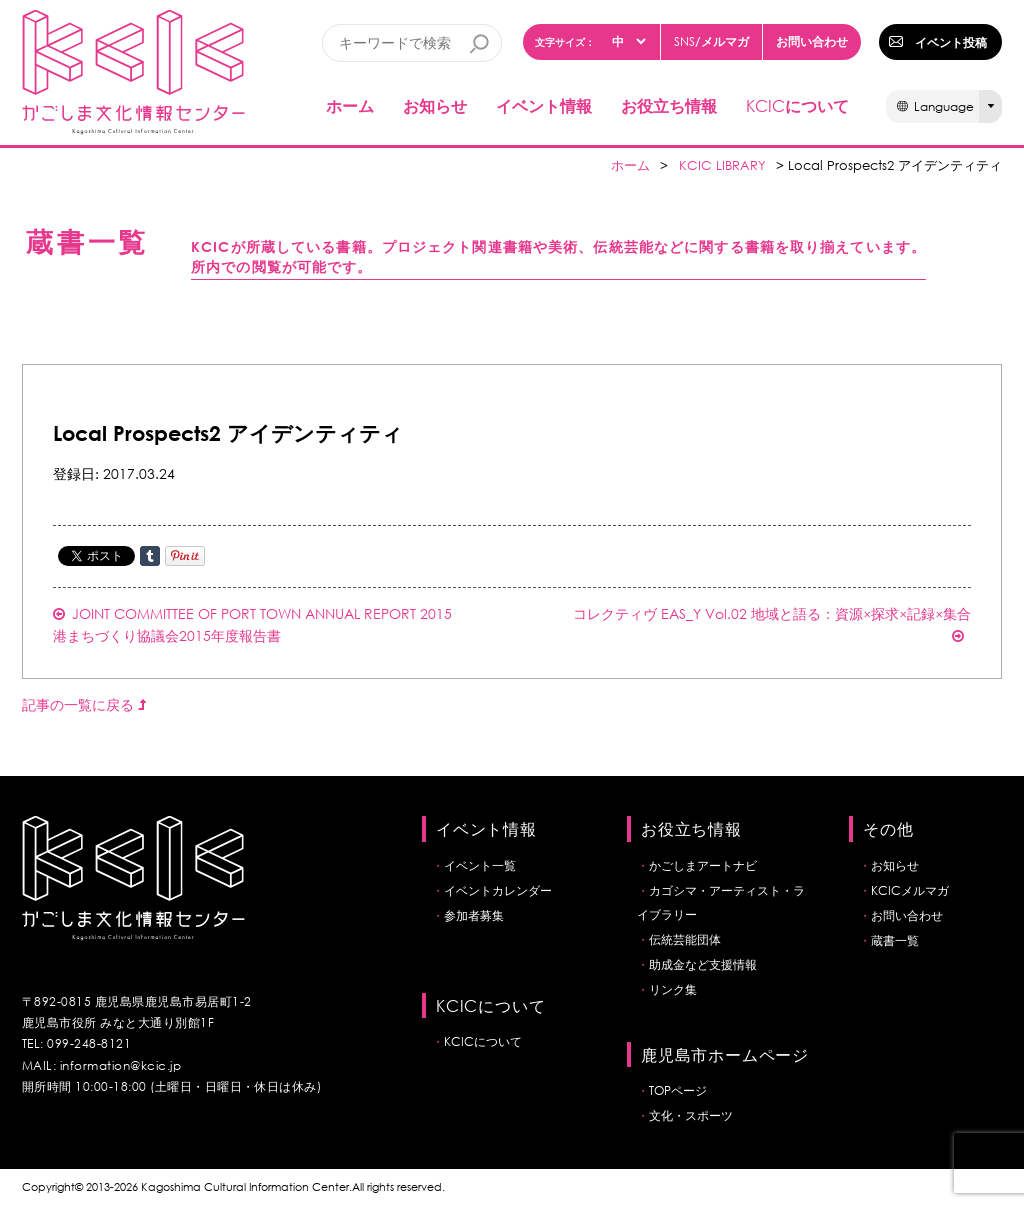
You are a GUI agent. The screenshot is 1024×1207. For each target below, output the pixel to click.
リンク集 (673, 989)
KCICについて (483, 1041)
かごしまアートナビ (703, 865)
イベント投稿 (951, 42)
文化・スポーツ (691, 1115)
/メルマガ (711, 41)
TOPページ (678, 1090)
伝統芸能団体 (685, 939)
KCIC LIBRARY (722, 165)
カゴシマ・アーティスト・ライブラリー (721, 902)
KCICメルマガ (910, 890)
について (797, 105)
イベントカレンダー (498, 890)
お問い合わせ (812, 41)
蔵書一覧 (895, 940)
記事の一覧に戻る (84, 704)
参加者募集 (474, 915)
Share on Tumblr (150, 556)
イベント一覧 (480, 865)
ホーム (350, 105)
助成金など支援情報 (703, 964)
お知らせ (435, 105)
